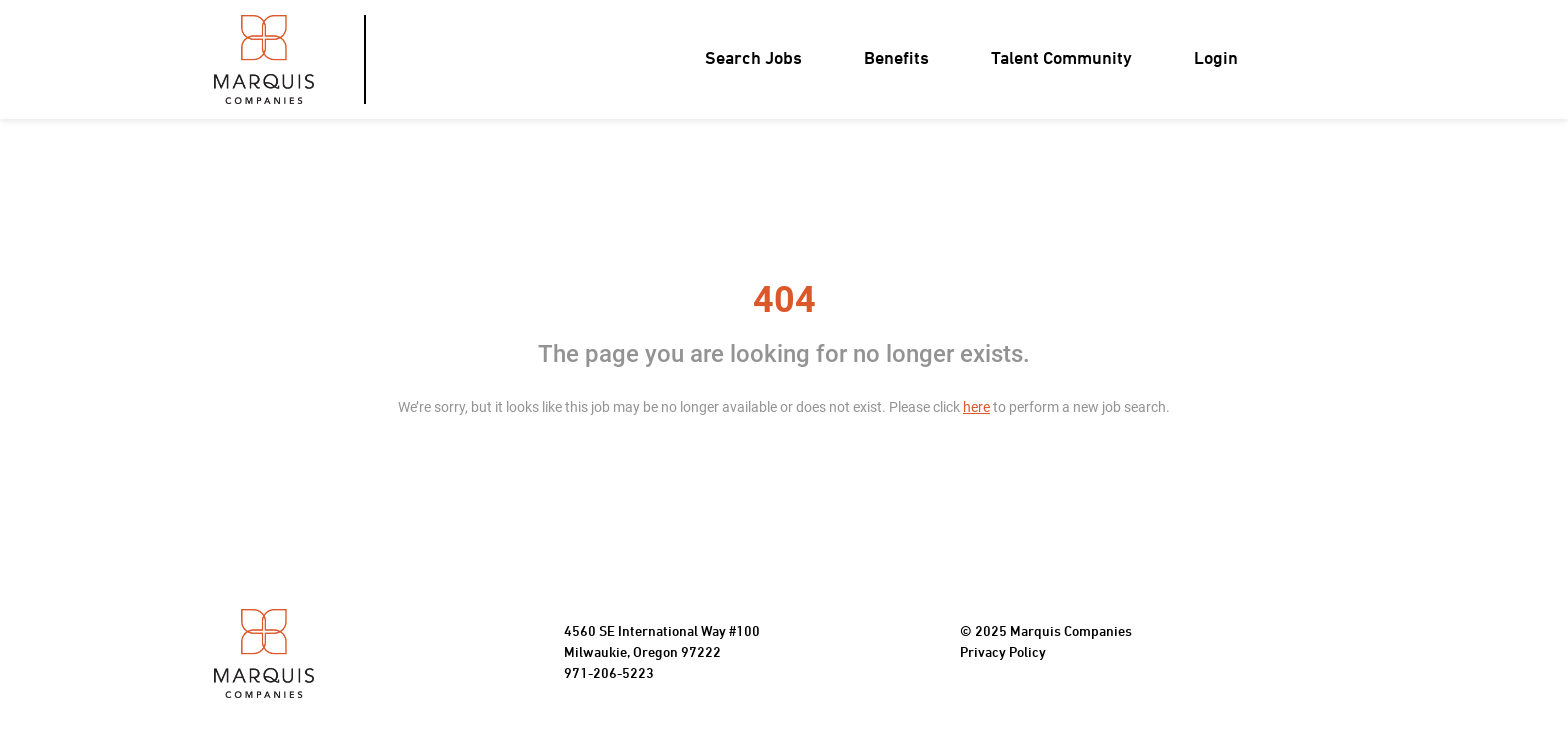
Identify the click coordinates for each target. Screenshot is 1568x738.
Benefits (896, 59)
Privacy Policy (1003, 653)
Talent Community (1061, 59)
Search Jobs (753, 59)
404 (784, 300)
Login (1216, 59)
